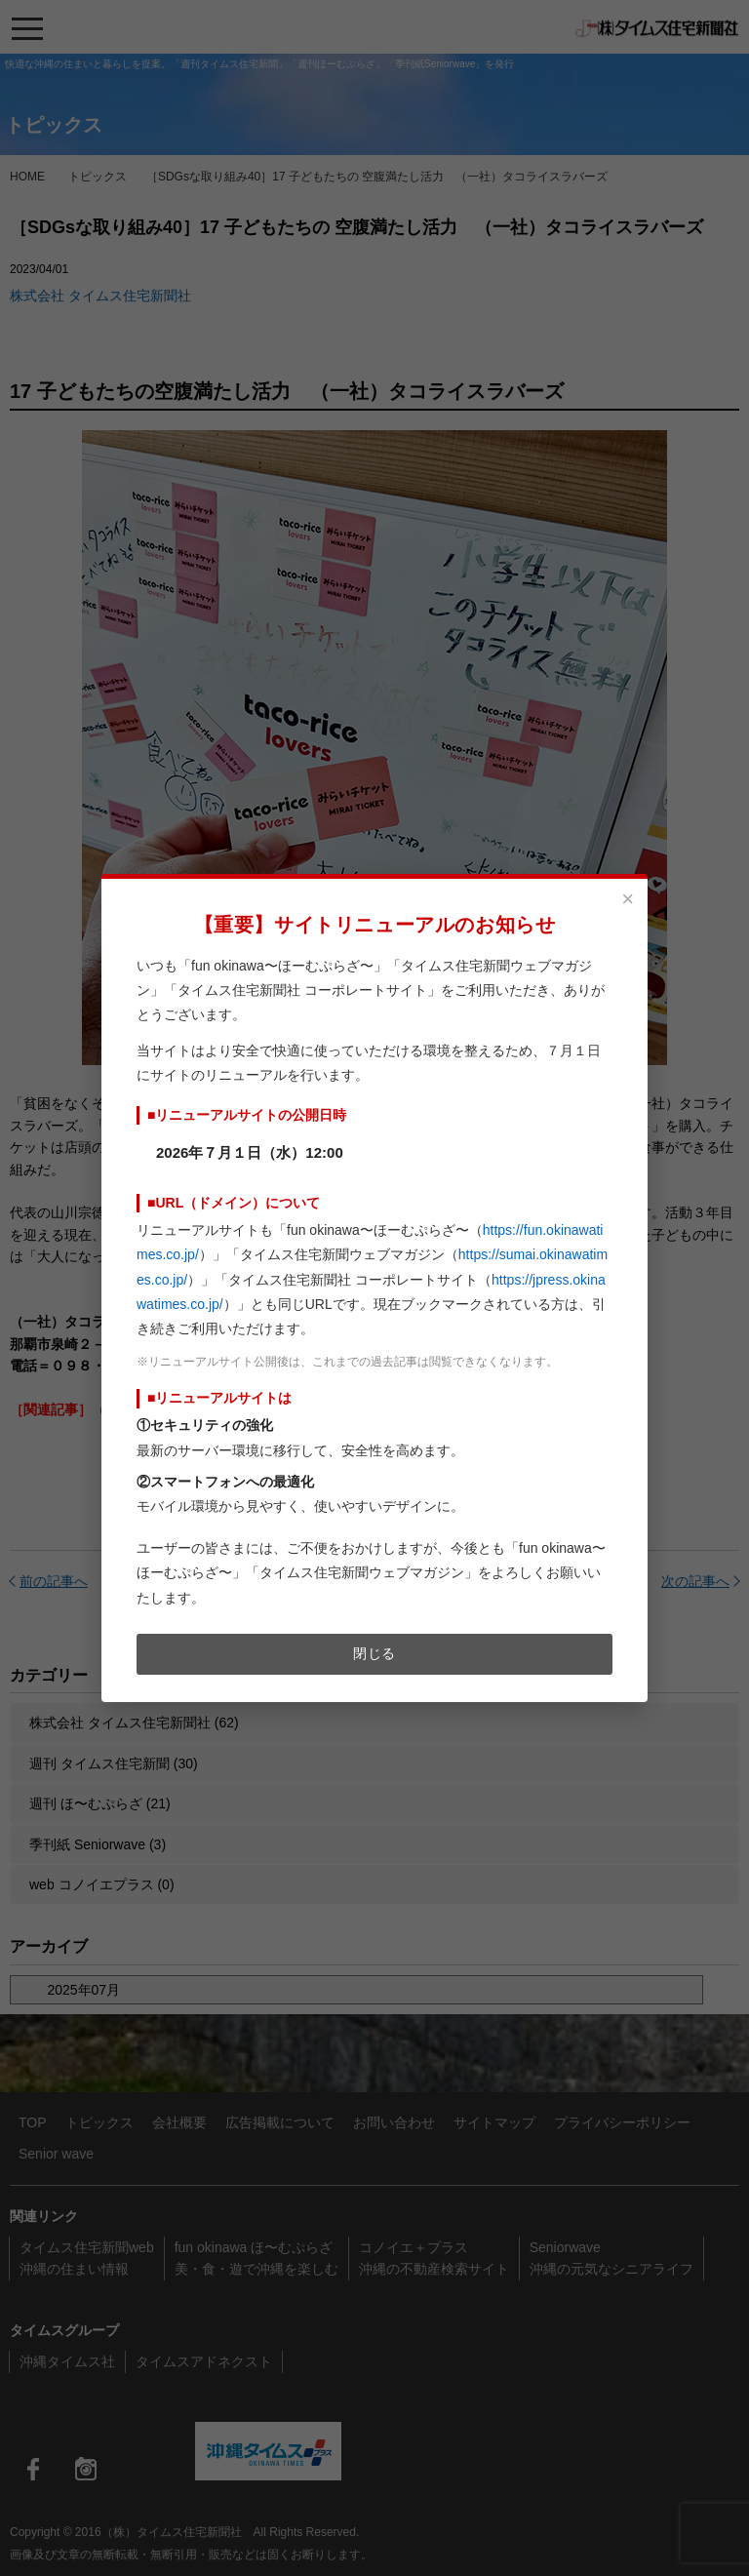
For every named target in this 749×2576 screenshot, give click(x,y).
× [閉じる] (627, 899)
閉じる (374, 1653)
